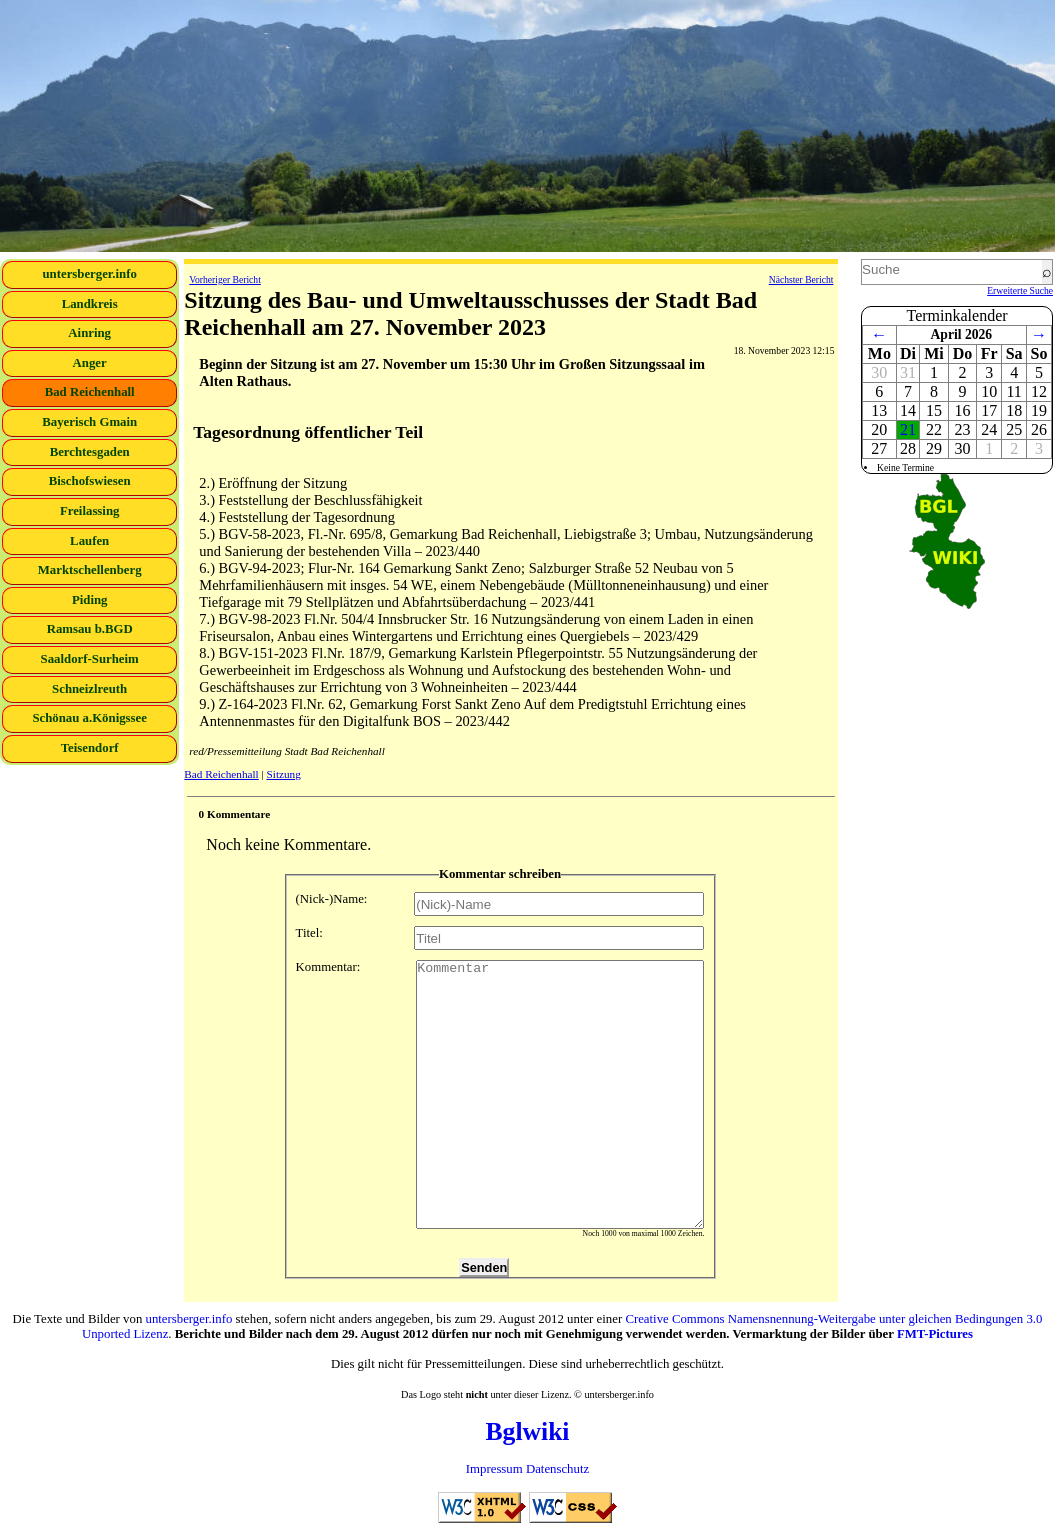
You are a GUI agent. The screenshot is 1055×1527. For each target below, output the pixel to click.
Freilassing (90, 511)
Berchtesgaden (90, 452)
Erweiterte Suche (1020, 290)
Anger (90, 363)
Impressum (494, 1469)
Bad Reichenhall (90, 392)
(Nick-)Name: (500, 904)
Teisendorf (90, 748)
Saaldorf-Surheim (90, 659)
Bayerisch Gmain (89, 422)
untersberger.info (89, 274)
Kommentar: (500, 1094)
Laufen (89, 541)
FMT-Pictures (935, 1334)
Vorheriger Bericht (224, 279)
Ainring (89, 333)
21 (908, 429)
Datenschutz (557, 1469)
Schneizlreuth (89, 689)
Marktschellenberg (90, 570)
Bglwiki (528, 1431)
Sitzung (284, 774)
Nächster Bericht (801, 279)
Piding (90, 600)
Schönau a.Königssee (89, 718)
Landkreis (90, 304)
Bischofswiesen (90, 481)
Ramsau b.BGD (90, 629)
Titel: (500, 938)
